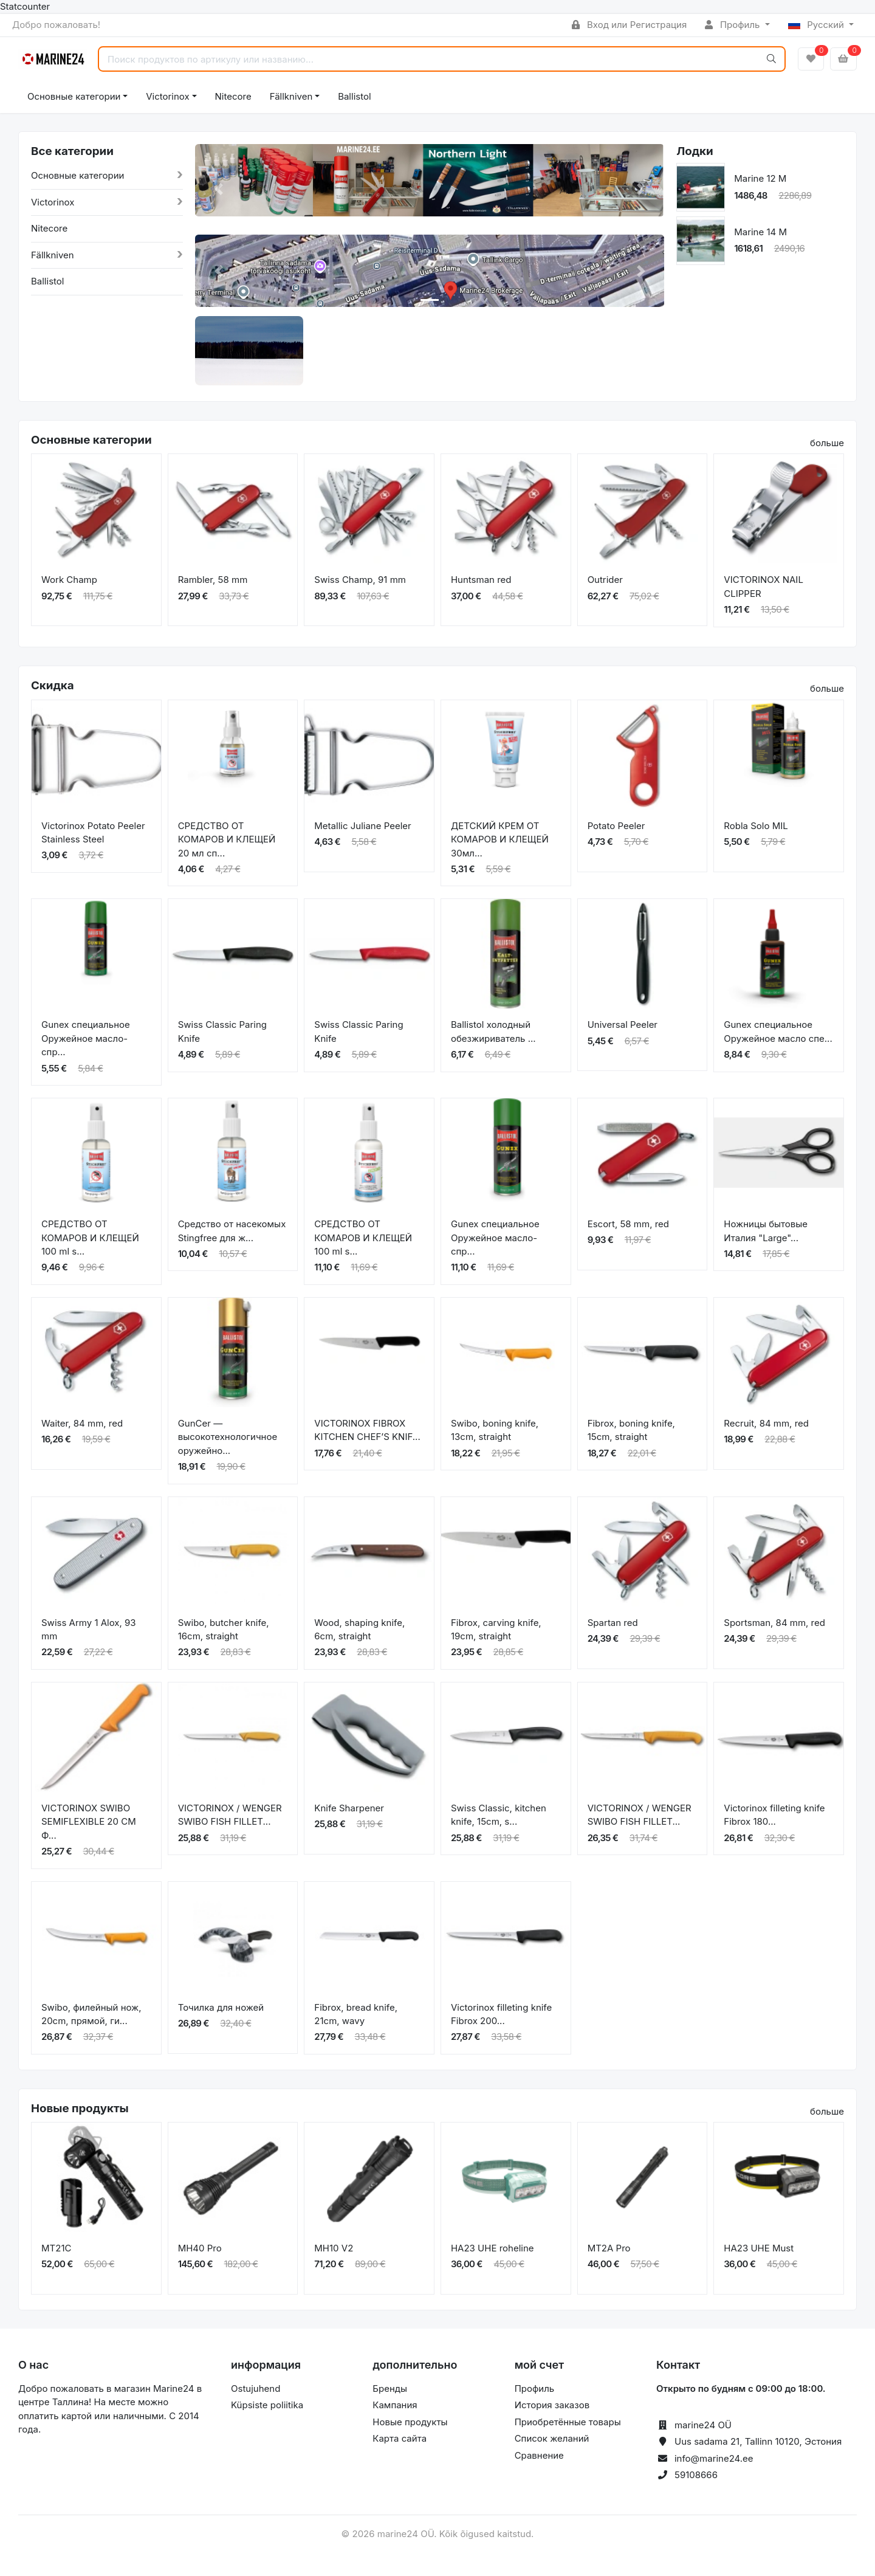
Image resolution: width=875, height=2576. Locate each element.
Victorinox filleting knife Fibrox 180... (774, 1815)
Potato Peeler (616, 826)
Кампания (394, 2405)
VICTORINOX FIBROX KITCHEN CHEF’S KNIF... (367, 1430)
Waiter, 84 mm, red (82, 1423)
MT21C (56, 2248)
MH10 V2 (333, 2248)
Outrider (605, 579)
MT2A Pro (609, 2248)
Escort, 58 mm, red (628, 1224)
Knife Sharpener (349, 1808)
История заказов (552, 2405)
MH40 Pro (200, 2248)
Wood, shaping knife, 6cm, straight (359, 1629)
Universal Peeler (622, 1024)
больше (827, 443)
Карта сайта (399, 2438)
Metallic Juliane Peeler (362, 826)
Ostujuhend (255, 2388)
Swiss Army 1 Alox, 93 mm (88, 1629)
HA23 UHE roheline (492, 2248)
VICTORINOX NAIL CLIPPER (763, 586)
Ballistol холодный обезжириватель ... (493, 1031)
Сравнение (539, 2455)
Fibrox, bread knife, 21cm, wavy (355, 2014)
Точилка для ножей (221, 2007)
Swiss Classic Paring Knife (222, 1031)
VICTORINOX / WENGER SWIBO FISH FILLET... (230, 1815)
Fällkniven (291, 96)
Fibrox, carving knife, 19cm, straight (496, 1629)
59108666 (696, 2475)
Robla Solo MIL (755, 826)
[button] (218, 189)
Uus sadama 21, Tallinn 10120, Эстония (758, 2441)
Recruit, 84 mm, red (766, 1423)
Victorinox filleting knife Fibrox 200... (501, 2014)
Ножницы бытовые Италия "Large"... (766, 1231)
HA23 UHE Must (759, 2248)
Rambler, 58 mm (213, 579)
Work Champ (69, 579)
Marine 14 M (760, 232)
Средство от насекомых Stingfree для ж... (232, 1231)
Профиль (733, 24)
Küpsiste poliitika (267, 2405)
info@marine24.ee (713, 2458)
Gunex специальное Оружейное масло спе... (778, 1031)
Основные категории (73, 96)
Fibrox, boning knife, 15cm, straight (631, 1430)
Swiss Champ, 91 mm (360, 579)
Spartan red (613, 1622)
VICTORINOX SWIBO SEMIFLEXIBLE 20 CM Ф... (88, 1821)
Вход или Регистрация (629, 24)
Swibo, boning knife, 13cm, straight (494, 1430)
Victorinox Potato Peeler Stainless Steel (93, 832)
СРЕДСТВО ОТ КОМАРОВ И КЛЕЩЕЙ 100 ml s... (90, 1237)
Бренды (389, 2388)
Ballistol (354, 96)
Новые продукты (409, 2422)
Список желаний (552, 2438)
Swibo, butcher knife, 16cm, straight (223, 1629)
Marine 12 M (760, 178)
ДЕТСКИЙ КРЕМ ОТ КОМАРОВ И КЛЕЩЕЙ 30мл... (500, 839)
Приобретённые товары (568, 2422)
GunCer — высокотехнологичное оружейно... (228, 1436)
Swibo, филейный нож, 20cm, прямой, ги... (91, 2014)
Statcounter (25, 6)
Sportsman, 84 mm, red (774, 1622)
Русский (817, 24)
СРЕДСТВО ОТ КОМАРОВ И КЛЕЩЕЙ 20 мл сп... (227, 839)
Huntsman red (481, 579)
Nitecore (233, 96)
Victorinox (167, 96)
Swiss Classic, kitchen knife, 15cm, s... (498, 1815)
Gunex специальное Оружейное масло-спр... (85, 1038)
